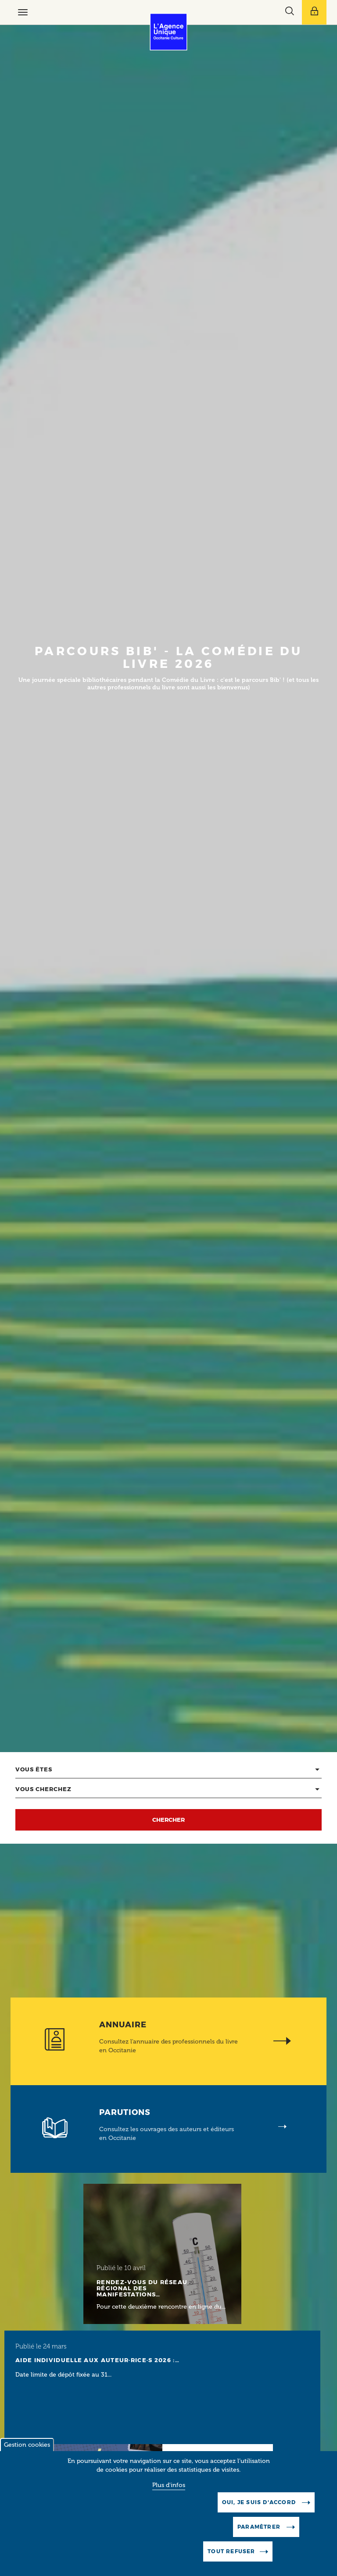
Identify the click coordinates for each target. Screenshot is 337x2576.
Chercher (168, 1819)
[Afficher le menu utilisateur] (314, 12)
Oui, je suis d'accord (260, 2514)
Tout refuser (231, 2563)
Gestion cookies (27, 2456)
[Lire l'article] (162, 2254)
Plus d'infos (168, 2497)
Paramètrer (259, 2538)
